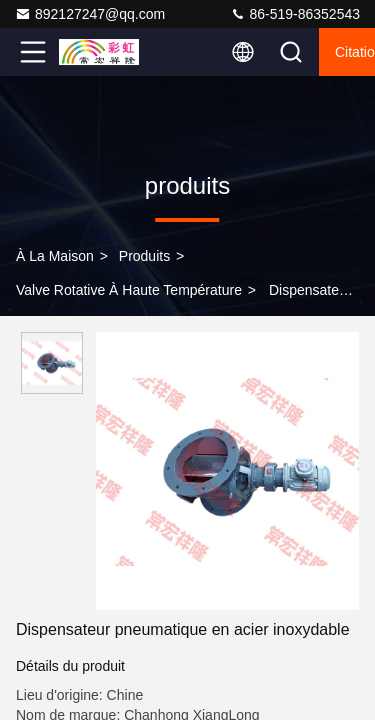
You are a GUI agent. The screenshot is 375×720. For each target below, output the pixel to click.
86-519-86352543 (295, 14)
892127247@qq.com (90, 14)
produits (144, 256)
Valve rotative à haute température (129, 290)
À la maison (55, 256)
